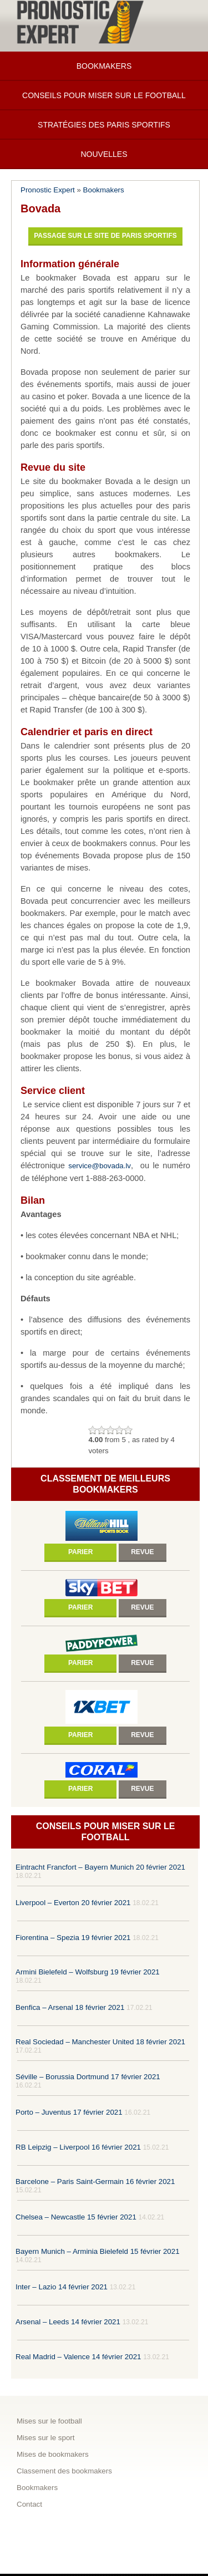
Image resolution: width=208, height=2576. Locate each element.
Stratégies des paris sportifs (104, 124)
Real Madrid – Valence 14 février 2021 (78, 2357)
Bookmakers (104, 66)
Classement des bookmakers (64, 2471)
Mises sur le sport (45, 2438)
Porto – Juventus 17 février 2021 (69, 2112)
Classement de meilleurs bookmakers (105, 1484)
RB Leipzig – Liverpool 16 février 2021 (78, 2147)
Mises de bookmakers (53, 2454)
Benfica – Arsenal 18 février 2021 (70, 2007)
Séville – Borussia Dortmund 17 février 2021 (88, 2077)
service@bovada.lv (99, 1166)
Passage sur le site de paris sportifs (105, 236)
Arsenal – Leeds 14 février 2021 (68, 2322)
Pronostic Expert (48, 190)
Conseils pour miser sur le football (104, 95)
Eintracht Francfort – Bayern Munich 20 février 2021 (100, 1867)
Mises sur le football (49, 2421)
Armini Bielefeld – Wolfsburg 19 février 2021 (88, 1972)
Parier (80, 1552)
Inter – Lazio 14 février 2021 (62, 2287)
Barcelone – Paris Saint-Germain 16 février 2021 (95, 2181)
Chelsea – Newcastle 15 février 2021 (76, 2217)
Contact (29, 2504)
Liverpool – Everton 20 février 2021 (73, 1902)
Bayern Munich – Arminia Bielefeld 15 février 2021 (98, 2251)
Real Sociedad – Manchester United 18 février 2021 (100, 2042)
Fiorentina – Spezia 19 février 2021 (73, 1937)
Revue (142, 1552)
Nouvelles (103, 154)
